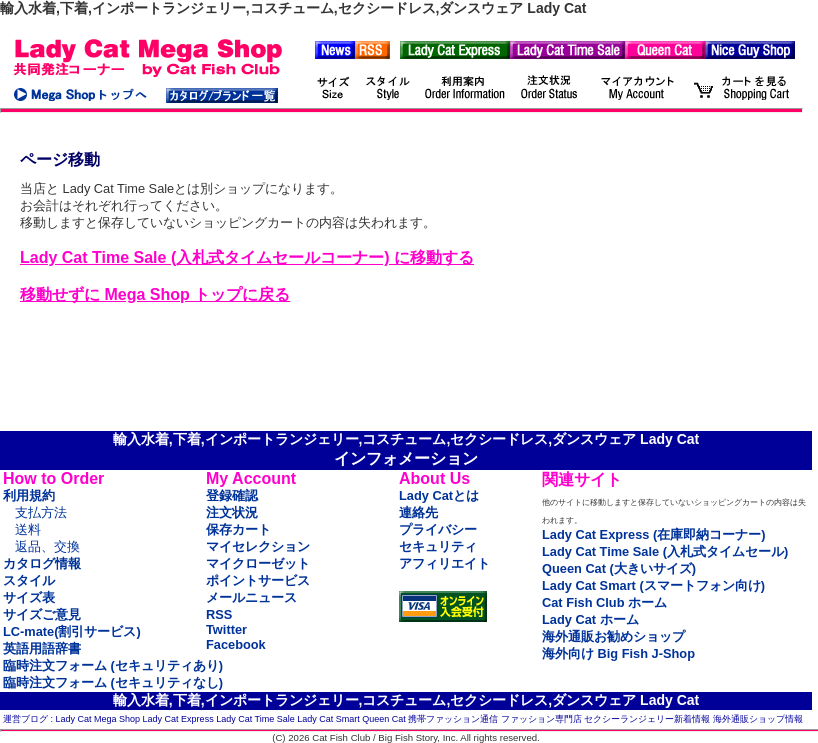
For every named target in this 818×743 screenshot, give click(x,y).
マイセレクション (258, 546)
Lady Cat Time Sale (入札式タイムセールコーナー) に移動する (247, 257)
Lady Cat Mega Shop (98, 719)
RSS (219, 614)
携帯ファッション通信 (453, 719)
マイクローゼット (258, 563)
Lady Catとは (439, 495)
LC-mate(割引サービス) (72, 631)
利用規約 (29, 495)
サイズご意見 (42, 614)
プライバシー (438, 529)
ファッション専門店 (541, 719)
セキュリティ (438, 546)
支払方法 (41, 512)
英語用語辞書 (42, 648)
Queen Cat (384, 719)
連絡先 (418, 512)
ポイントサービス (258, 580)
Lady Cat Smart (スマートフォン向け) (653, 585)
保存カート (238, 529)
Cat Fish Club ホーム (604, 602)
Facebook (236, 644)
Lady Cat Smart (328, 719)
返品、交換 (47, 546)
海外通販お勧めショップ (613, 636)
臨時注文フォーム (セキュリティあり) (113, 665)
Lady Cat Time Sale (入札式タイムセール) (665, 551)
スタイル (29, 580)
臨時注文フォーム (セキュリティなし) (113, 682)
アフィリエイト (444, 563)
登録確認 (232, 495)
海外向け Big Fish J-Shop (618, 653)
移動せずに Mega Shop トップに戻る (155, 294)
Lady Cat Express (178, 719)
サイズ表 (29, 597)
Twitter (226, 629)
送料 (28, 529)
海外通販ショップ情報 (758, 719)
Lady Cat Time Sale (255, 719)
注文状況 (232, 512)
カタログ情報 (42, 563)
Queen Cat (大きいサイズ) (619, 568)
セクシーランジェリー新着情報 (647, 719)
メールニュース (251, 597)
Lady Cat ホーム (590, 619)
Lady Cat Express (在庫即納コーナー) (653, 534)
